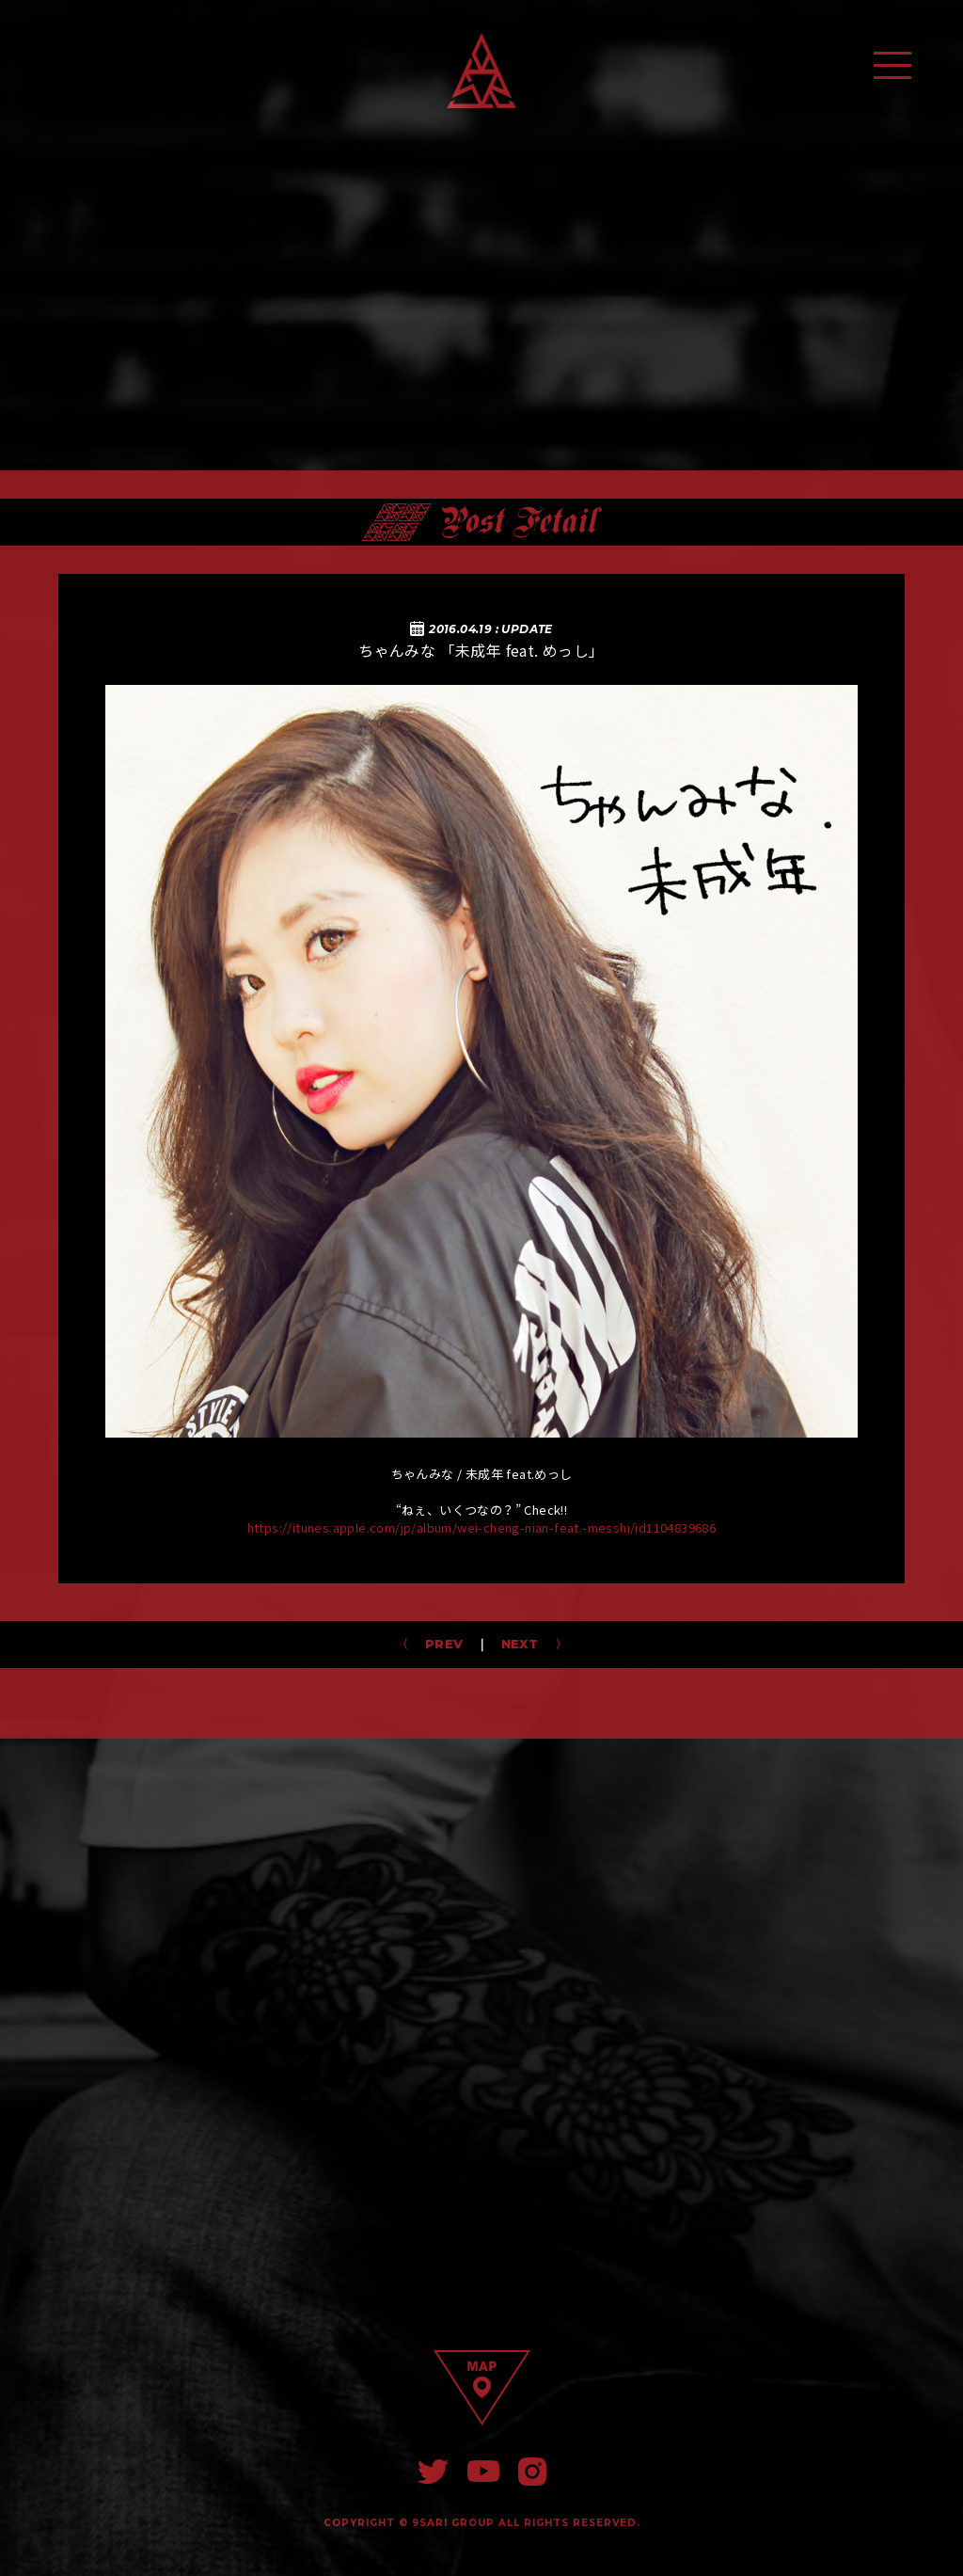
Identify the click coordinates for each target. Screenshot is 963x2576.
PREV (437, 1643)
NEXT (526, 1643)
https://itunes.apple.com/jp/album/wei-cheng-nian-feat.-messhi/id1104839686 (482, 1527)
